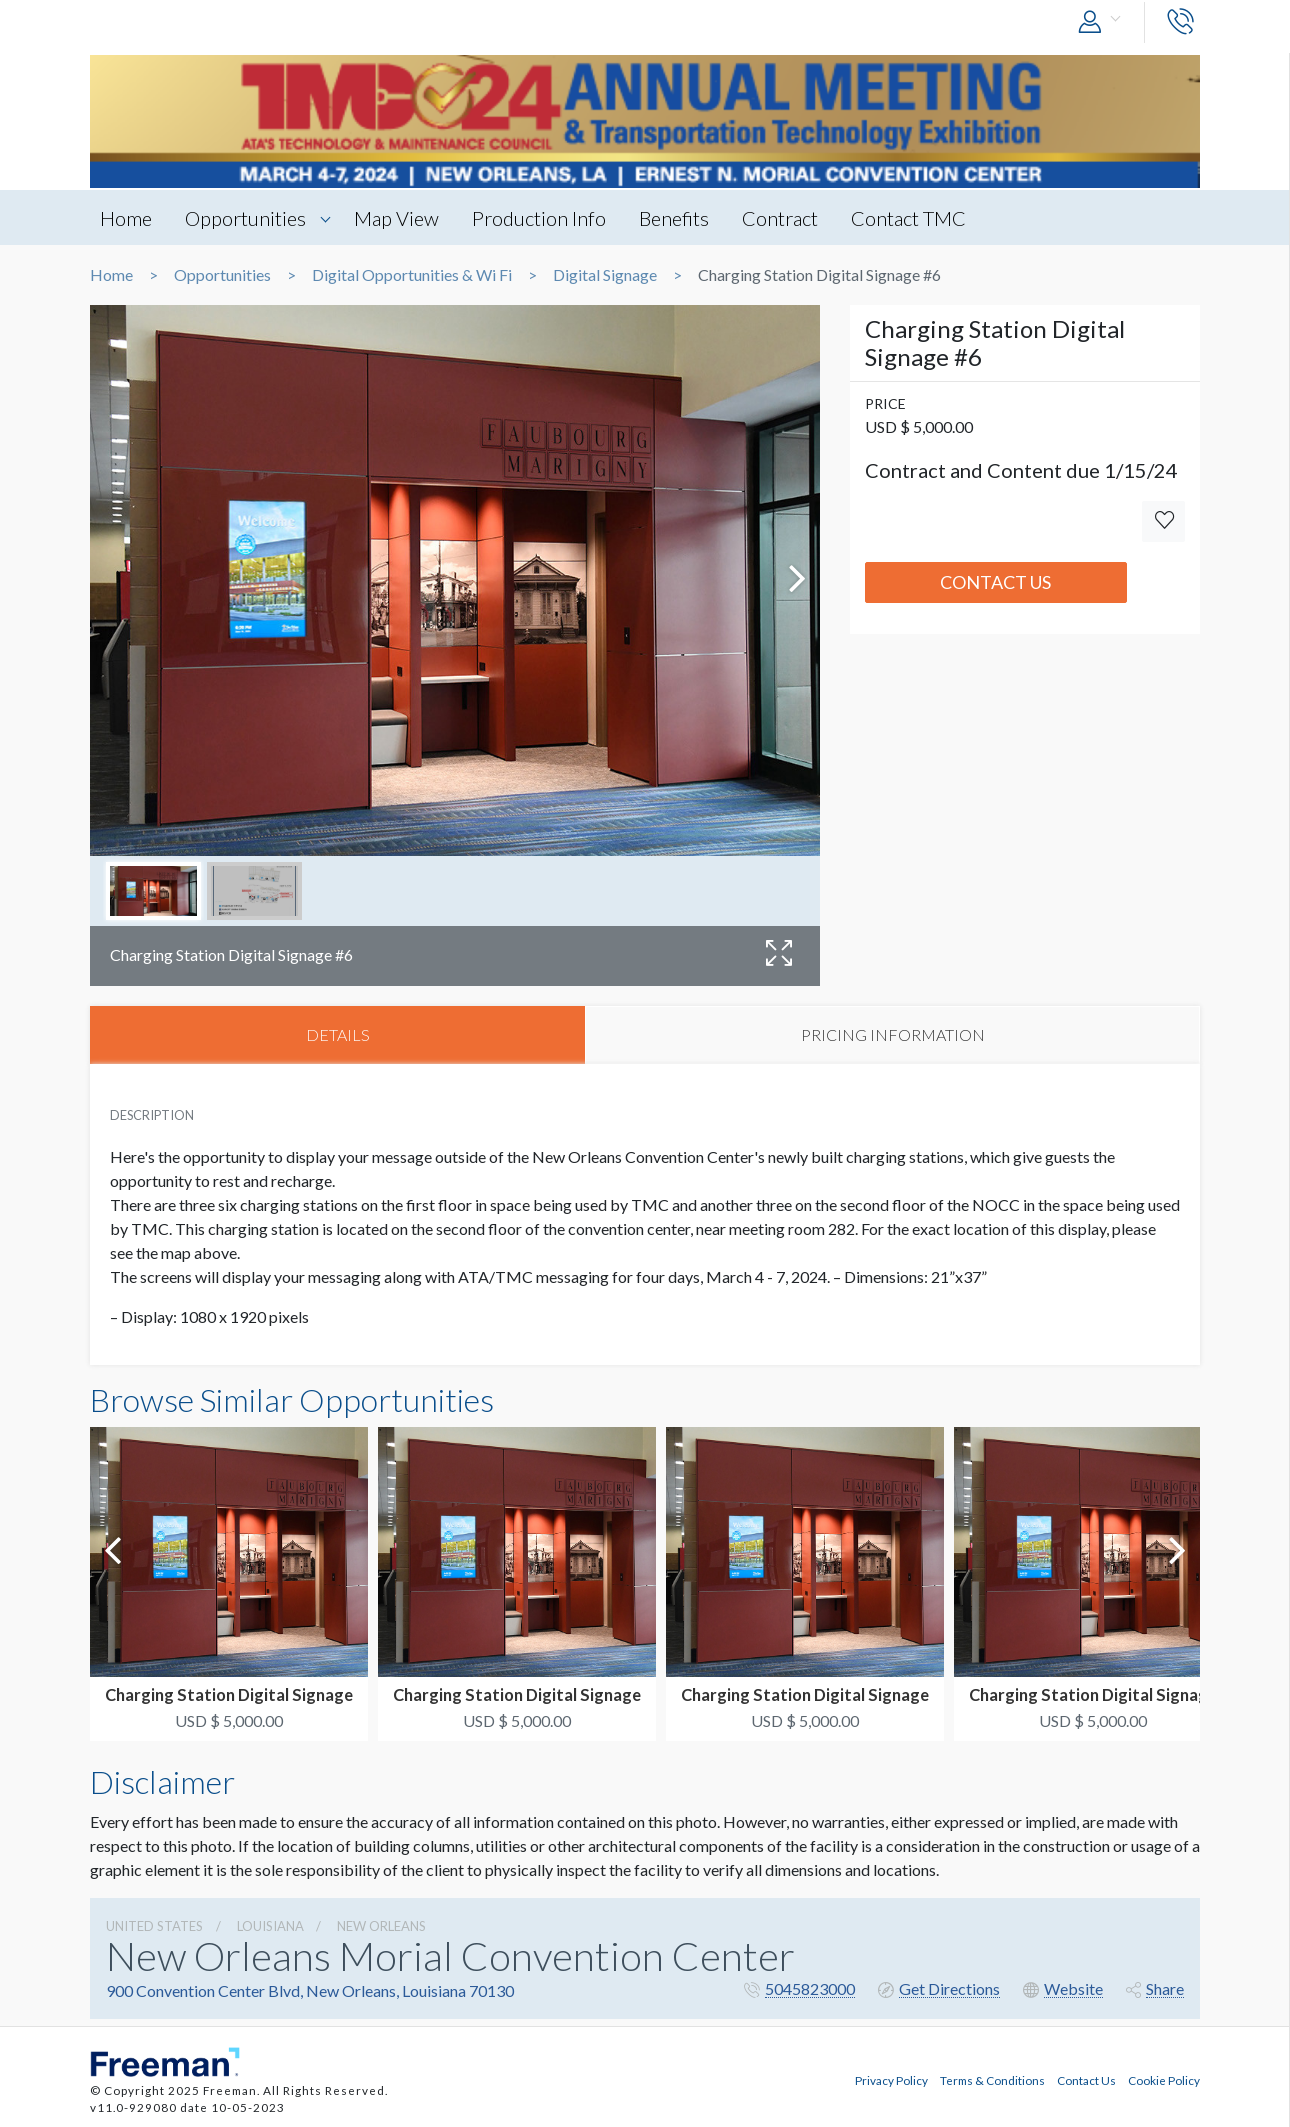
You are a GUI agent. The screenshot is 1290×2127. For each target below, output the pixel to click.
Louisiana (270, 1926)
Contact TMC (908, 218)
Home (126, 218)
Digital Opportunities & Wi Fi (412, 275)
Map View (396, 218)
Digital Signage (605, 275)
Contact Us (995, 582)
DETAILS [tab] (338, 1034)
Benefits (674, 218)
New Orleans (381, 1926)
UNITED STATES (154, 1926)
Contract (780, 218)
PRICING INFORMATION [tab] (893, 1034)
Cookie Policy (1164, 2080)
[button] (1104, 22)
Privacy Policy (891, 2080)
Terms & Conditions (992, 2080)
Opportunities (245, 218)
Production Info (539, 218)
